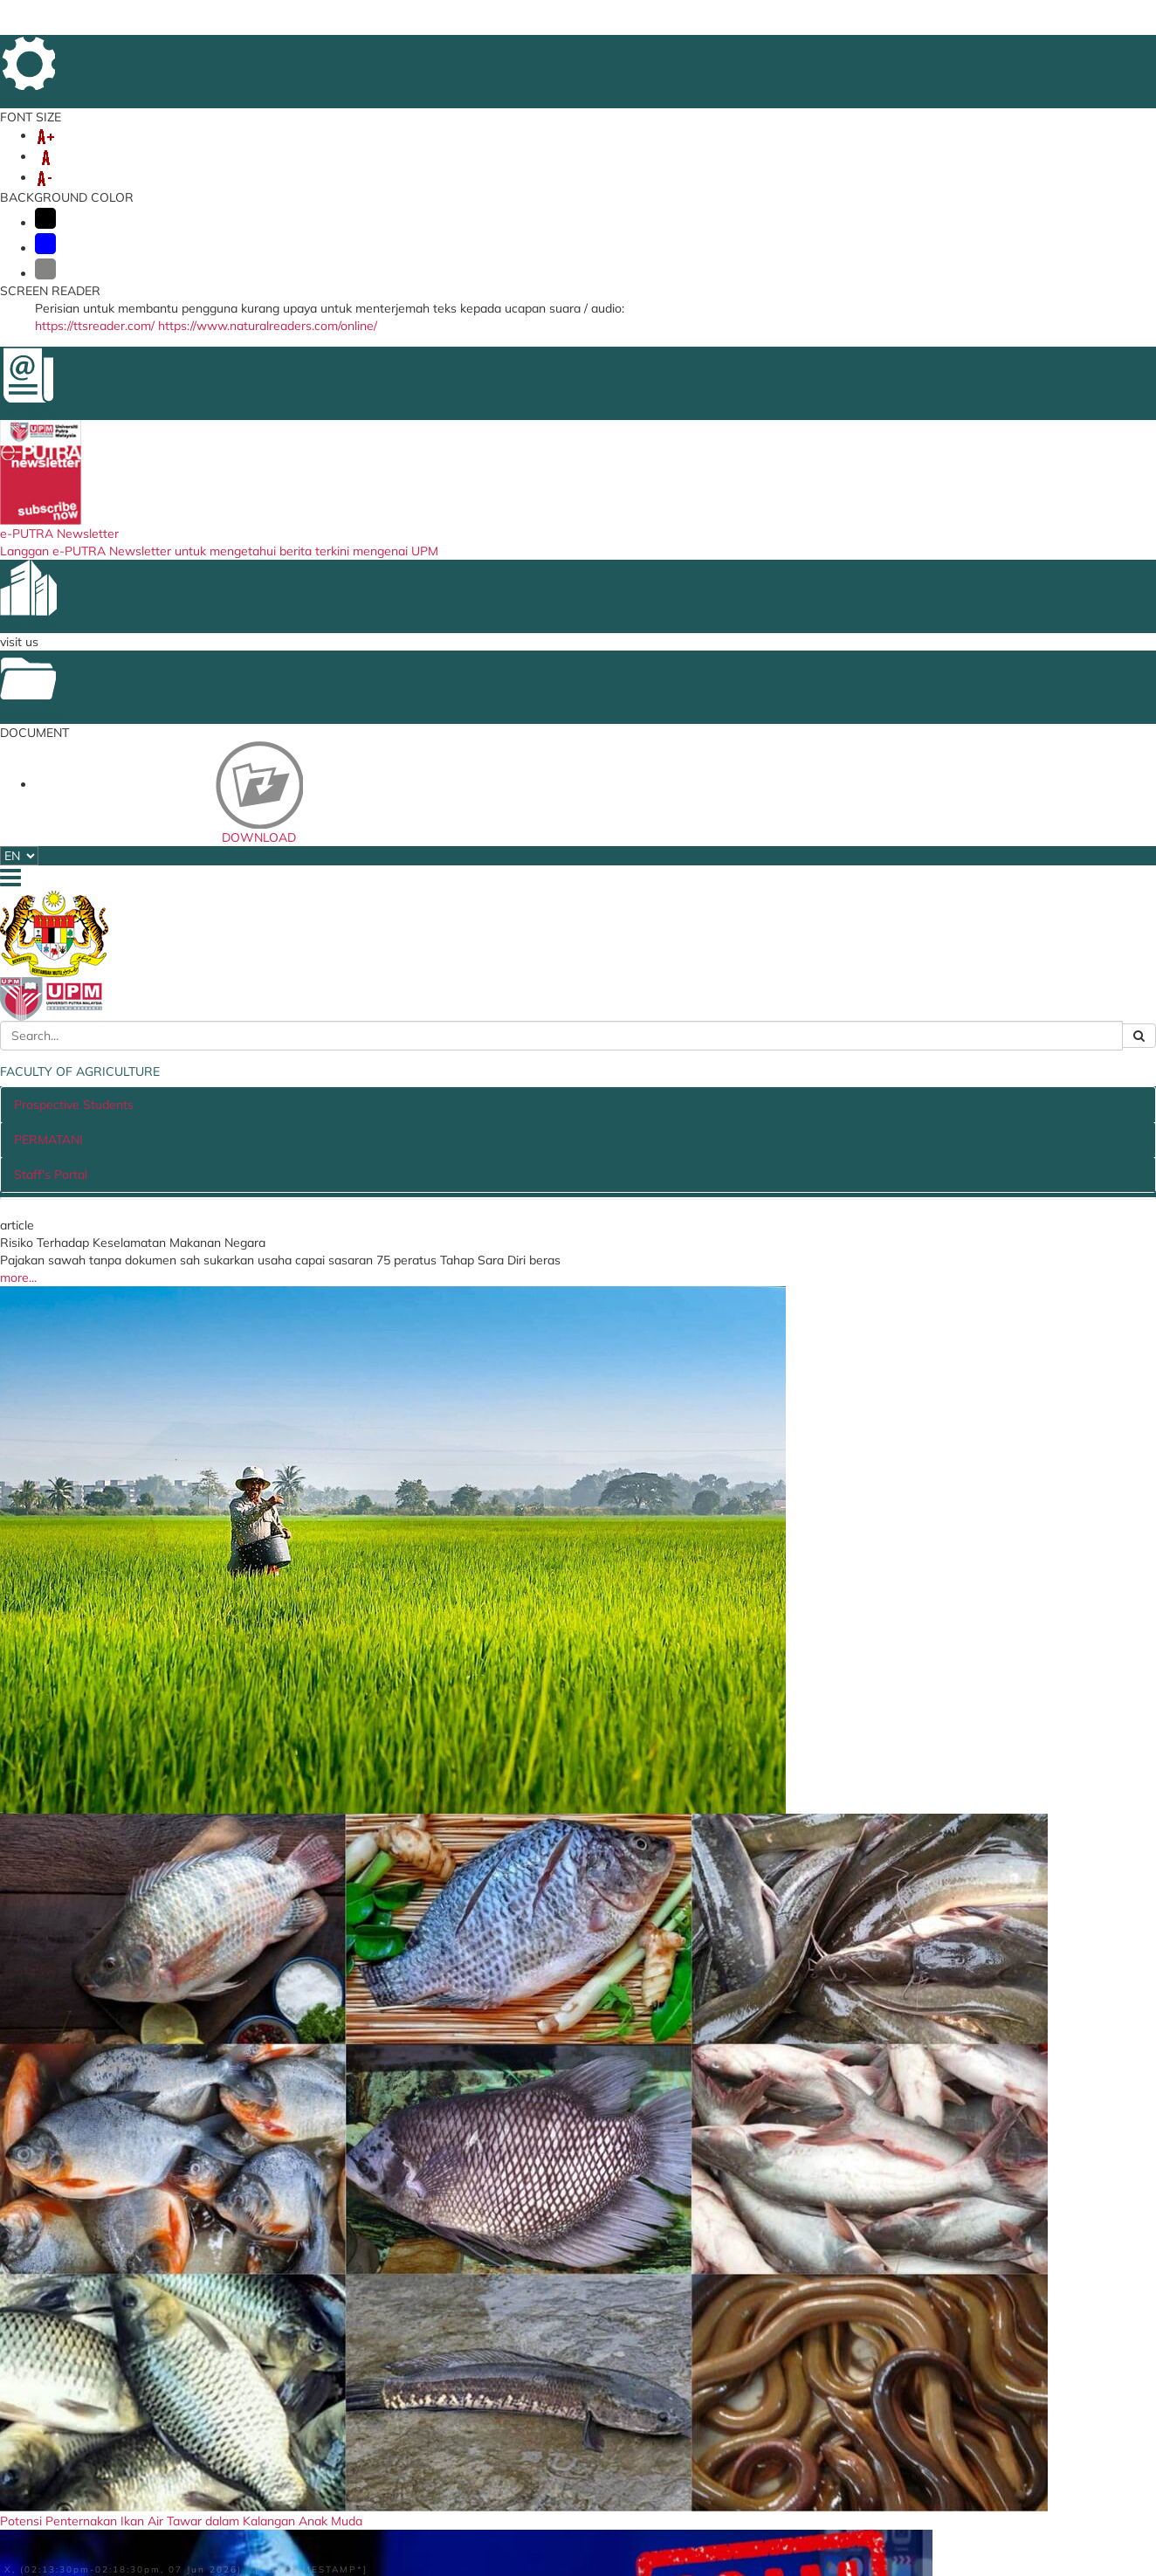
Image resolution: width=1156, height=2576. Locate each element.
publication (1008, 1870)
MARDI (704, 2376)
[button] (87, 391)
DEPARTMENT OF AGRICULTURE (734, 2422)
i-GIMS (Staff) (338, 2284)
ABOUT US (142, 151)
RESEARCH (483, 151)
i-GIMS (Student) (346, 2304)
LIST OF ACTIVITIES (993, 1266)
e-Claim (321, 2416)
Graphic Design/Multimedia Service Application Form (374, 2475)
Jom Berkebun (647, 1870)
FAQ (837, 52)
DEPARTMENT (903, 151)
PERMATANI (603, 615)
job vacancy (458, 1271)
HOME (728, 52)
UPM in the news (901, 1546)
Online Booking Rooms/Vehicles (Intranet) (372, 2442)
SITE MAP (888, 52)
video (255, 1546)
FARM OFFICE (264, 168)
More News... (1004, 1163)
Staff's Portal (718, 615)
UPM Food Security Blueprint (572, 2284)
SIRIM (701, 2396)
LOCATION (953, 52)
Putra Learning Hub (354, 2344)
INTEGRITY (355, 168)
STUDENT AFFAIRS (708, 151)
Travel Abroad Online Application (357, 2390)
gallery (579, 1546)
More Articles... (157, 1163)
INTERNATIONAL (584, 151)
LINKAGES (812, 151)
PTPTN (703, 2357)
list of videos (1005, 1789)
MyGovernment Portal (745, 2284)
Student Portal (340, 2324)
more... (132, 882)
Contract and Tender (549, 2304)
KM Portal (326, 2364)
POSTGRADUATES (377, 151)
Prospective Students (463, 615)
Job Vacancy (526, 2324)
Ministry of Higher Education (763, 2304)
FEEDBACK (785, 52)
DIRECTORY (1023, 52)
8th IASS (429, 168)
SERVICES (502, 168)
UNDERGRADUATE (248, 151)
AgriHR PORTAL (158, 168)
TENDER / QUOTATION (219, 1271)
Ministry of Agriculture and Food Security (757, 2331)
